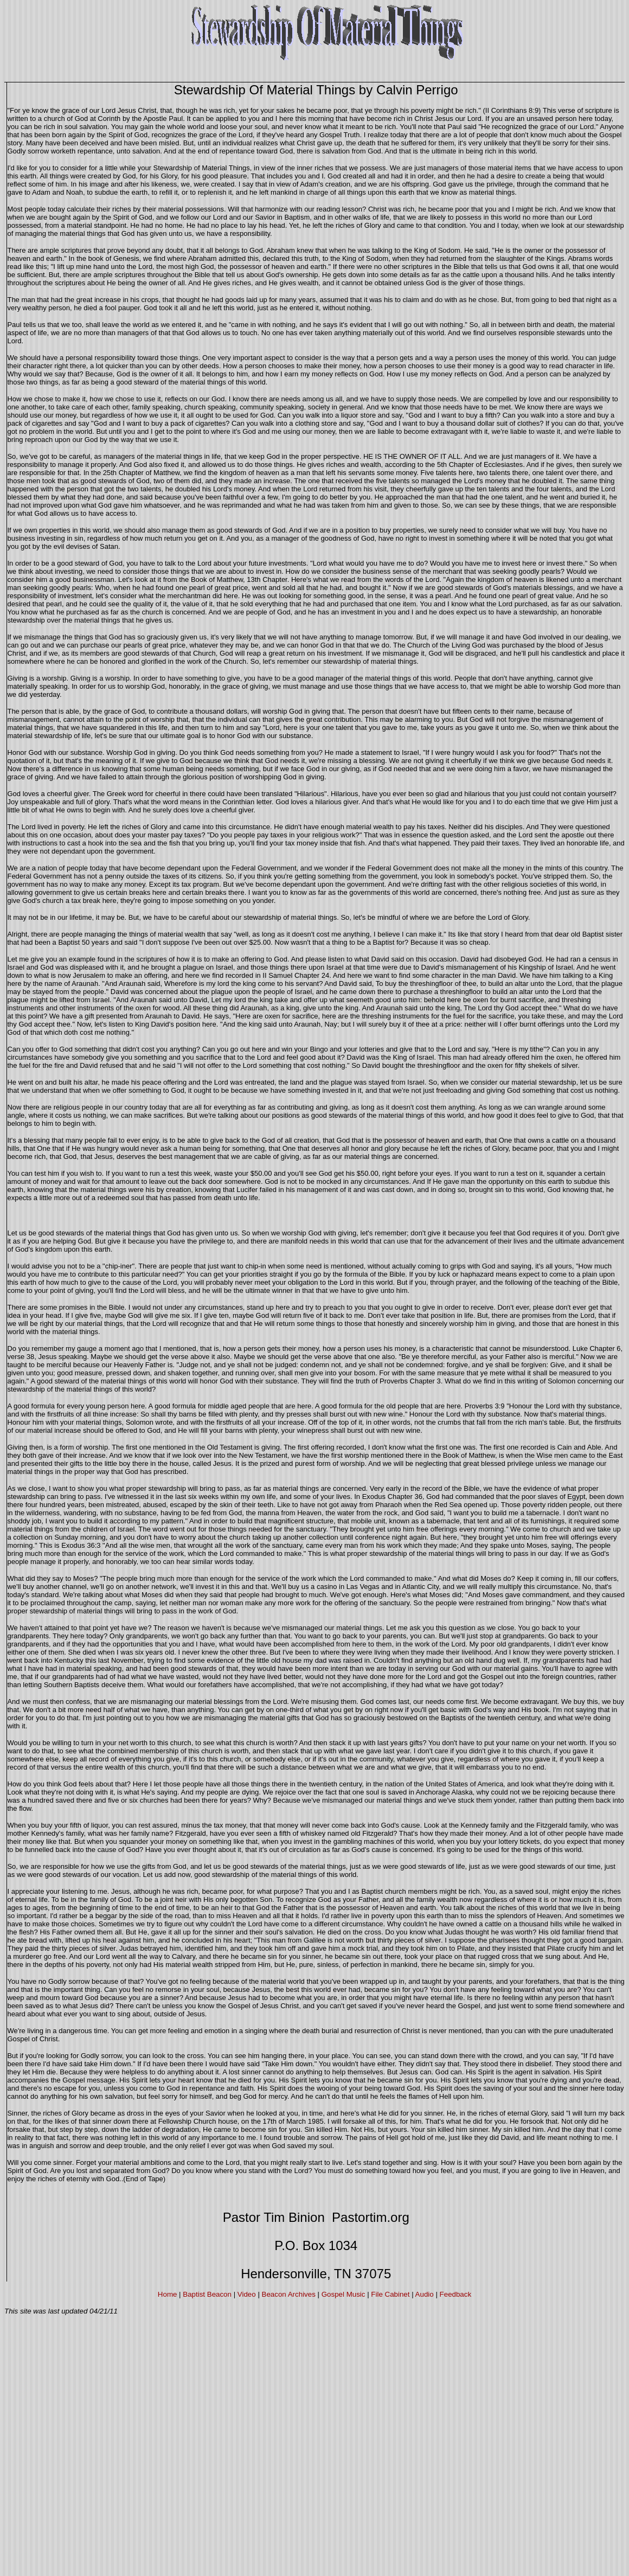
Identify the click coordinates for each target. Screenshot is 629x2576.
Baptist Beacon (207, 2294)
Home (167, 2294)
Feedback (456, 2294)
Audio (424, 2294)
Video (247, 2294)
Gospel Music (343, 2294)
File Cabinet (390, 2294)
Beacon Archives (289, 2294)
